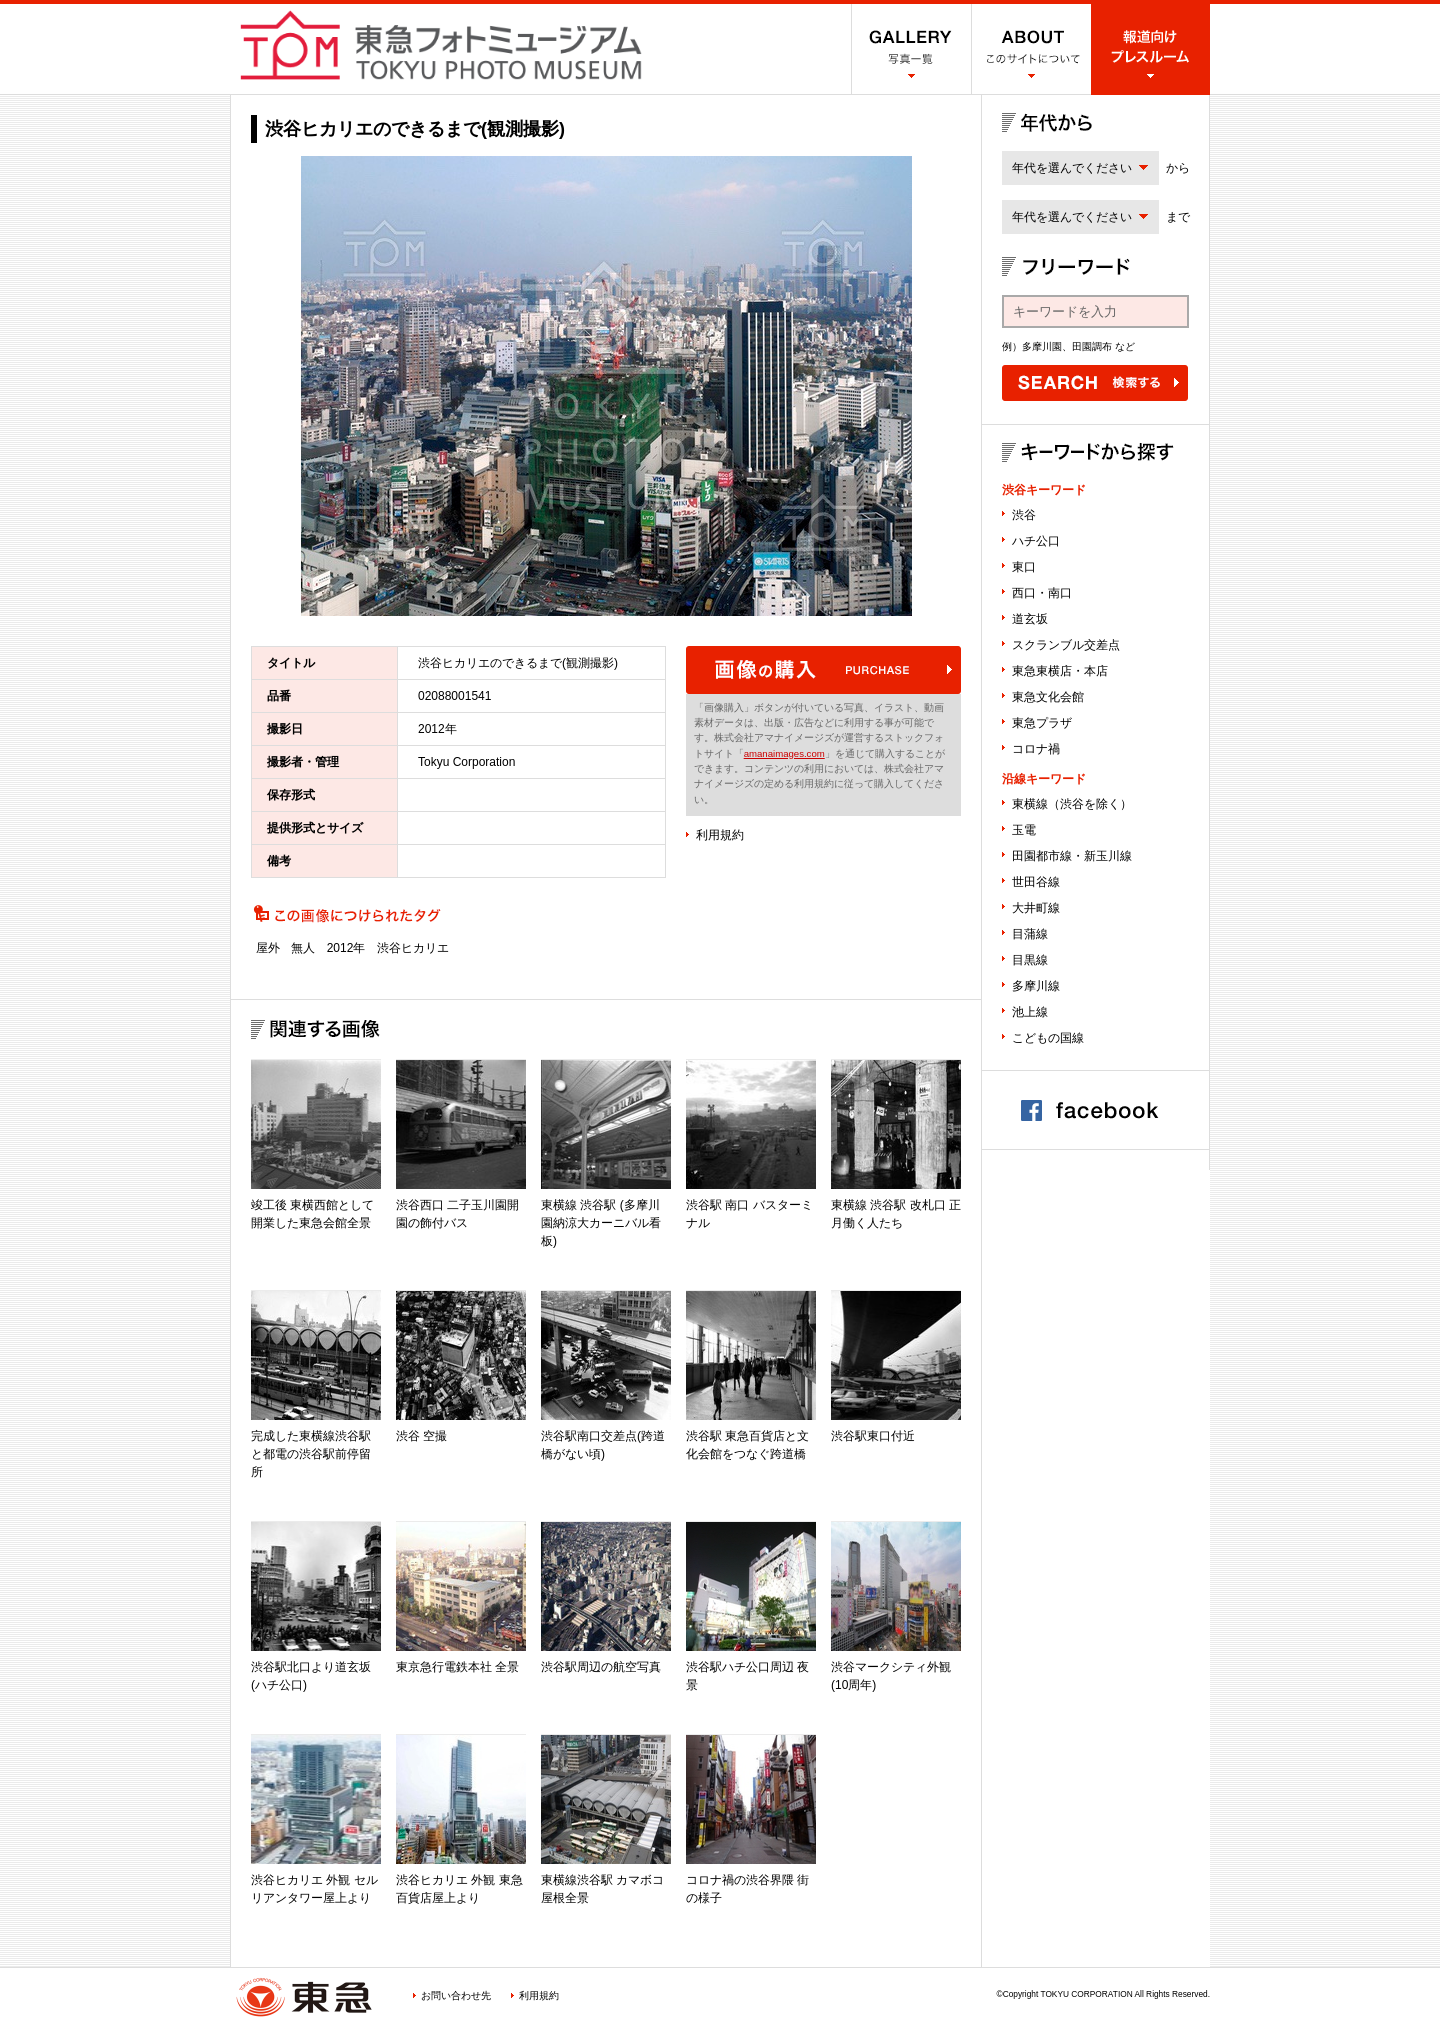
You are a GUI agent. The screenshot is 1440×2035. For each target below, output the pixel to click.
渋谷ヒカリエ (413, 948)
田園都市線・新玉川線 (1072, 856)
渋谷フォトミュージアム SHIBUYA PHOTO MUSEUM (441, 45)
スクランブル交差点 (1066, 645)
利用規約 (720, 835)
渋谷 (1024, 515)
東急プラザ (1042, 723)
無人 (303, 948)
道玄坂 (1030, 619)
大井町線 (1036, 908)
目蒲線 (1030, 934)
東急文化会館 (1048, 697)
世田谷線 (1036, 882)
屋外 (268, 948)
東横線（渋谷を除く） (1072, 804)
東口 (1024, 567)
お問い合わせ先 (456, 1995)
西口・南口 (1042, 593)
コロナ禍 (1036, 749)
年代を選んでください (1072, 168)
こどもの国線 (1048, 1038)
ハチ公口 (1036, 541)
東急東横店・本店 (1060, 671)
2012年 (346, 948)
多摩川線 (1036, 986)
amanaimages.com (784, 753)
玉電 (1024, 830)
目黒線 (1030, 960)
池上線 (1030, 1012)
